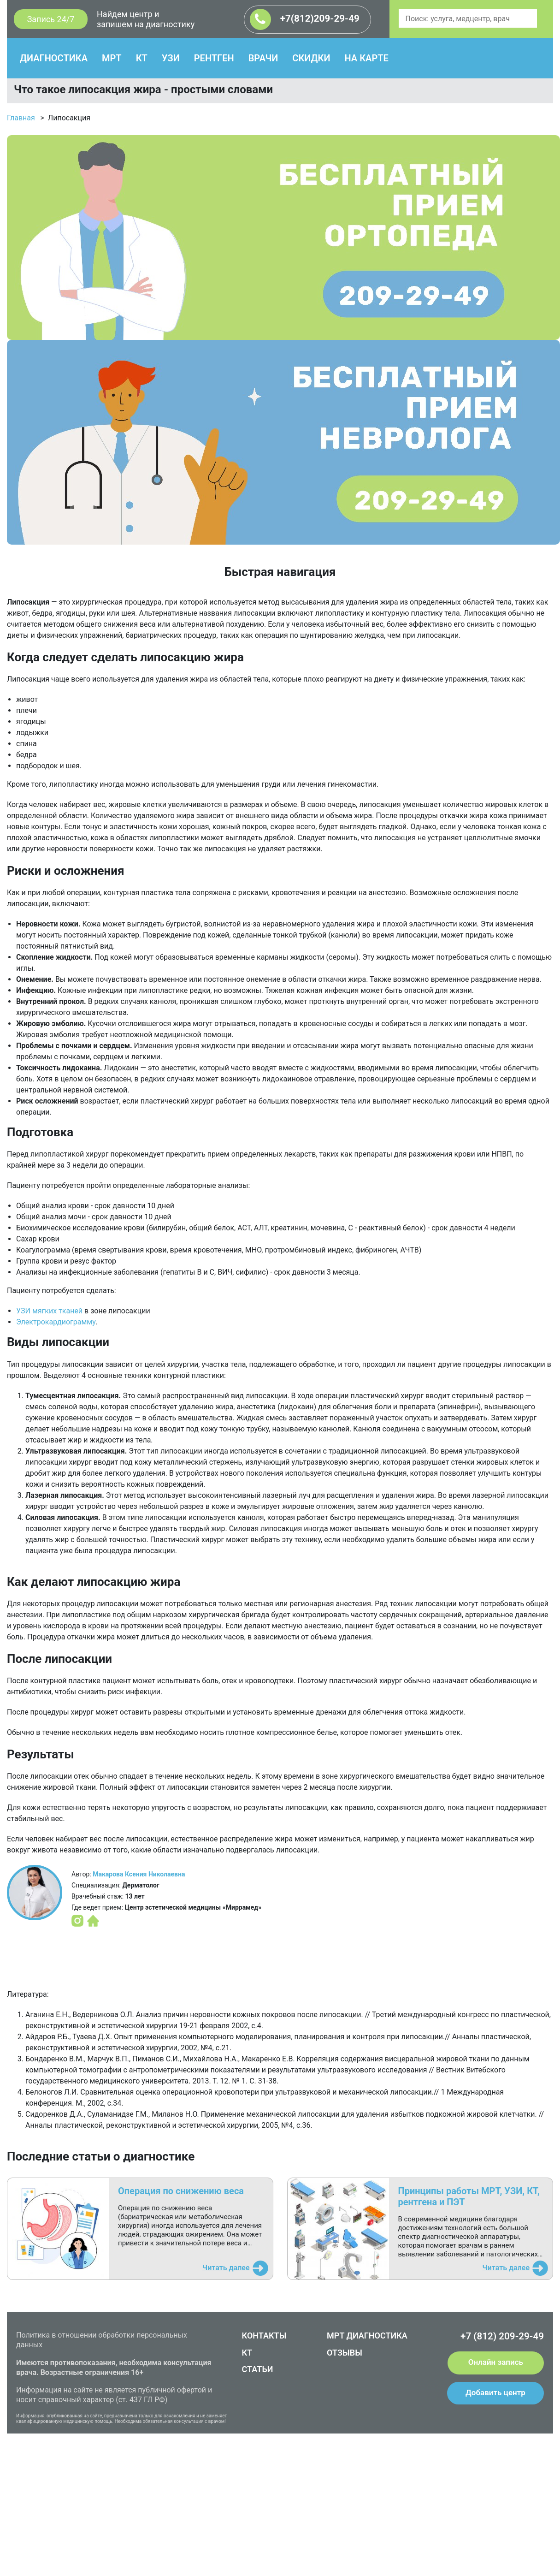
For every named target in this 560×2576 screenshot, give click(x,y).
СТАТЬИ (257, 2369)
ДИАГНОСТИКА (54, 58)
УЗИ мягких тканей (49, 1310)
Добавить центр (495, 2392)
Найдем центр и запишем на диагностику (146, 19)
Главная (21, 117)
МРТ (112, 58)
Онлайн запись (495, 2362)
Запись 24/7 (51, 19)
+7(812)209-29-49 (305, 19)
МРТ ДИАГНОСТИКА (367, 2335)
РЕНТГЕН (214, 58)
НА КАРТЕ (366, 58)
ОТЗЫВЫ (344, 2352)
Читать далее (225, 2267)
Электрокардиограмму (55, 1322)
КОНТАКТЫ (264, 2335)
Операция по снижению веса (181, 2190)
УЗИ (171, 58)
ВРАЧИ (263, 58)
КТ (141, 58)
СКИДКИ (311, 58)
